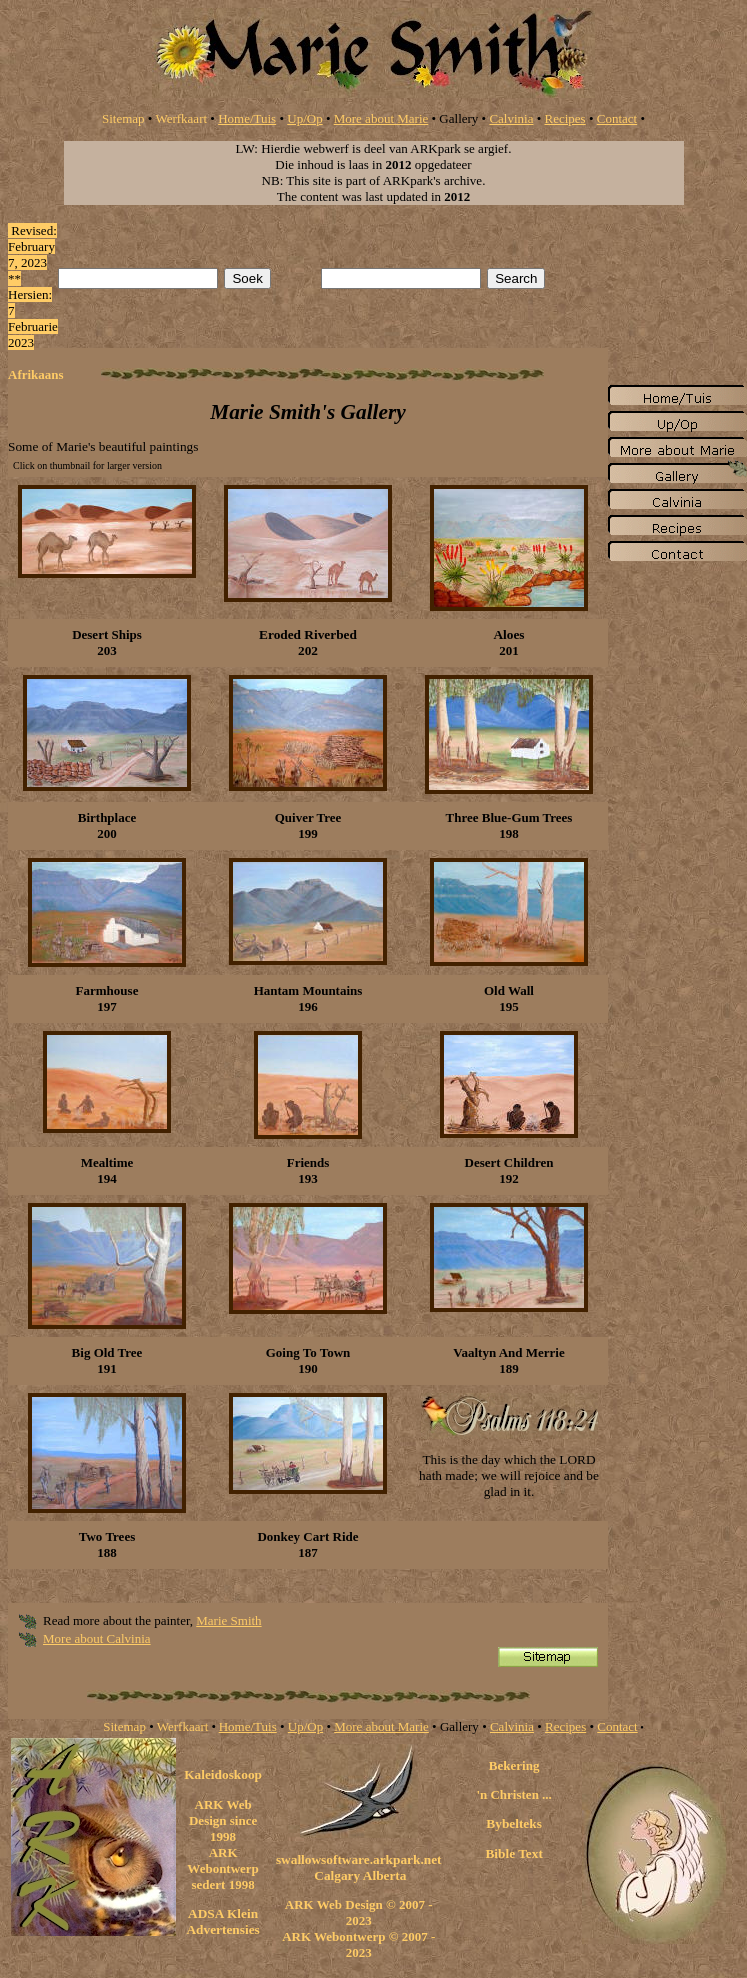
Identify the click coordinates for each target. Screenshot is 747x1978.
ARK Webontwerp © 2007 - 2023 (358, 1944)
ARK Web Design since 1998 (223, 1820)
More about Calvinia (97, 1638)
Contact (617, 118)
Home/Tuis (247, 118)
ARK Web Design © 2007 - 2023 (359, 1912)
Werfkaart (181, 118)
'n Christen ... (513, 1794)
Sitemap (123, 118)
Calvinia (511, 118)
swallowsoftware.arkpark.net (359, 1859)
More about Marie (381, 118)
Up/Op (304, 118)
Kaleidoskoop (223, 1774)
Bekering (514, 1765)
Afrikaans (36, 374)
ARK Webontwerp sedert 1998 (223, 1868)
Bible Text (513, 1853)
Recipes (565, 118)
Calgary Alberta (359, 1875)
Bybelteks (514, 1823)
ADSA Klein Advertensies (222, 1921)
